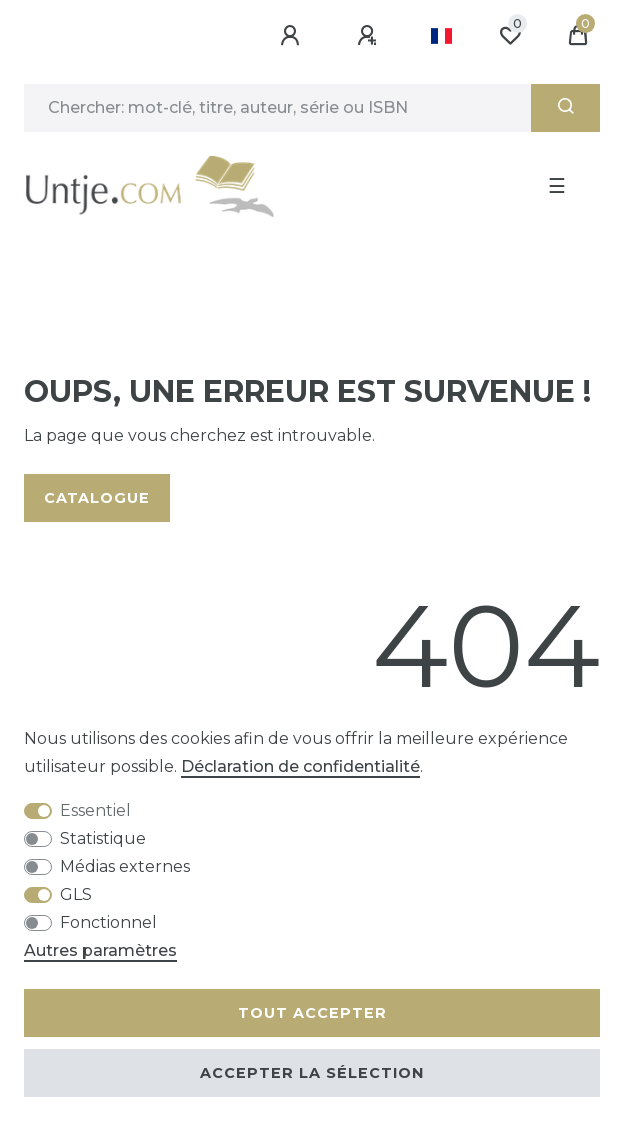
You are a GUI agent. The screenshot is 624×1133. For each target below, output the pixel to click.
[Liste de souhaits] (510, 36)
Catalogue (97, 498)
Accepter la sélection (312, 1073)
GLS (76, 894)
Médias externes (125, 866)
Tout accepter (312, 1013)
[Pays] (441, 36)
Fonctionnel (108, 922)
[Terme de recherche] (277, 108)
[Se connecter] (293, 36)
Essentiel (95, 810)
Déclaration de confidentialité (300, 766)
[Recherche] (565, 108)
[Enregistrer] (370, 36)
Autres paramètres (100, 950)
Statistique (103, 838)
